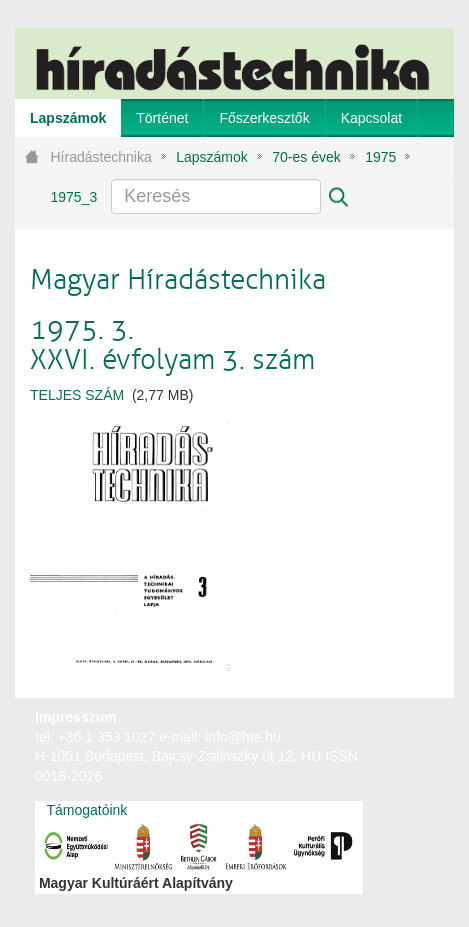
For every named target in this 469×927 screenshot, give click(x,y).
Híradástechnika (101, 157)
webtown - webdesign (388, 736)
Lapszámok (212, 157)
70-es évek (306, 157)
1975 (380, 157)
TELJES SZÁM (77, 395)
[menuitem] (68, 118)
